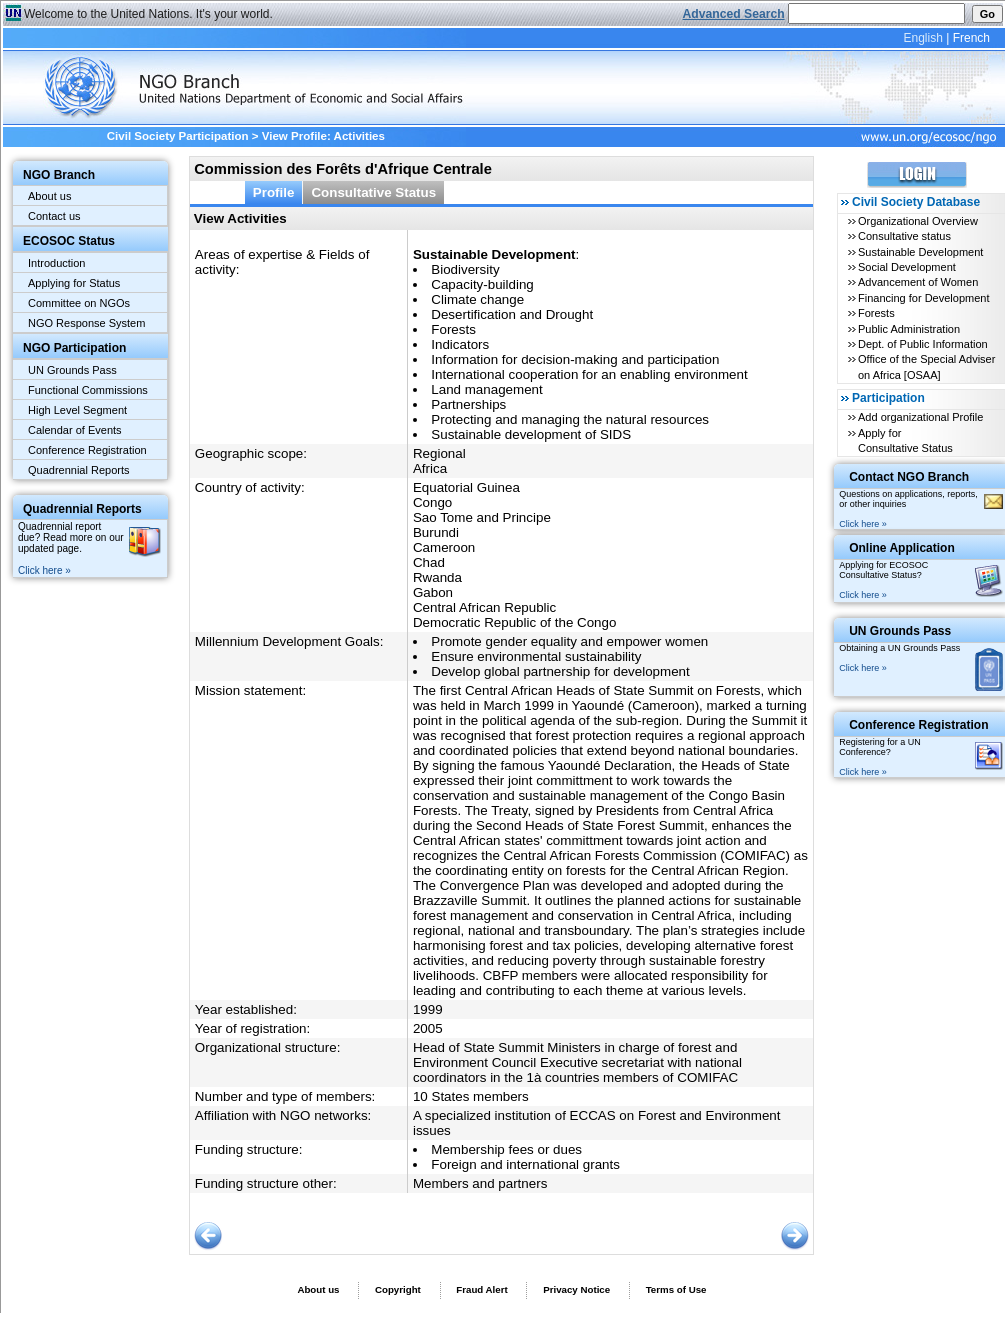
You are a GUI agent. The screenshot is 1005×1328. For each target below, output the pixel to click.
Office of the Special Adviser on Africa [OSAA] (926, 366)
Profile (274, 192)
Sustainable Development (920, 252)
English (922, 38)
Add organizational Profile (920, 417)
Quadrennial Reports (79, 470)
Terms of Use (676, 1289)
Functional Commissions (88, 390)
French (971, 38)
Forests (876, 313)
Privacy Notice (576, 1289)
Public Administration (909, 329)
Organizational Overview (918, 221)
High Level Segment (77, 410)
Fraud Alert (481, 1289)
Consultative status (904, 236)
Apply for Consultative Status (905, 440)
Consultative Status (373, 192)
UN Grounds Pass (72, 370)
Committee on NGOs (79, 303)
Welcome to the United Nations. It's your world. (148, 14)
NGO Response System (86, 323)
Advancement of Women (918, 282)
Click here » (44, 570)
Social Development (907, 267)
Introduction (56, 263)
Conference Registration (87, 450)
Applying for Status (74, 283)
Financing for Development (923, 298)
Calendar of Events (75, 430)
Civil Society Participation (178, 136)
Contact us (54, 216)
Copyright (398, 1289)
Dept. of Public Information (923, 344)
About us (49, 196)
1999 (428, 1009)
